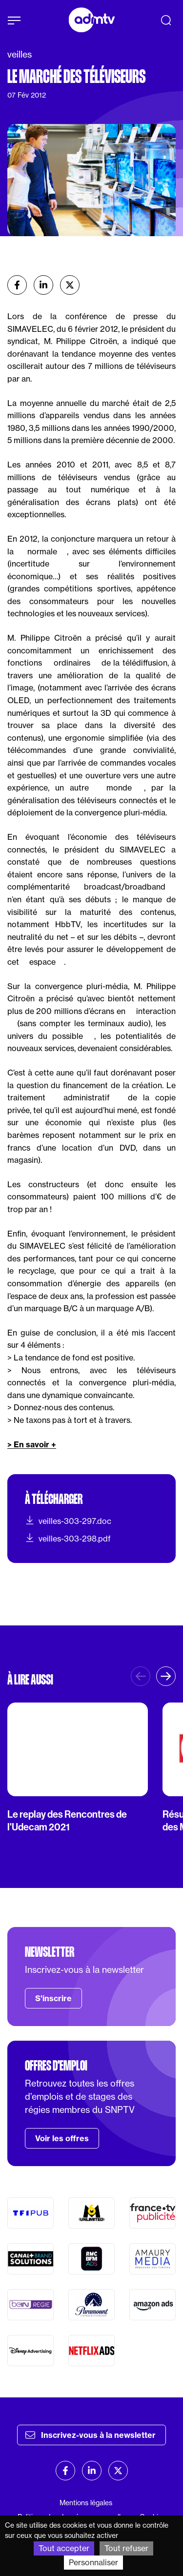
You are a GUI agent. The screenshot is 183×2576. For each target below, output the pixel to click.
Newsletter (49, 1952)
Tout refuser (126, 2548)
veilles (19, 54)
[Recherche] (166, 20)
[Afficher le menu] (14, 20)
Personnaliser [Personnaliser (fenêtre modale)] (93, 2562)
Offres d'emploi (56, 2065)
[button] (166, 1676)
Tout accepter (64, 2548)
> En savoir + (31, 1444)
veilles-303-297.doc (68, 1520)
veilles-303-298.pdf (68, 1538)
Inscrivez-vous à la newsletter (90, 2435)
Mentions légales (86, 2502)
